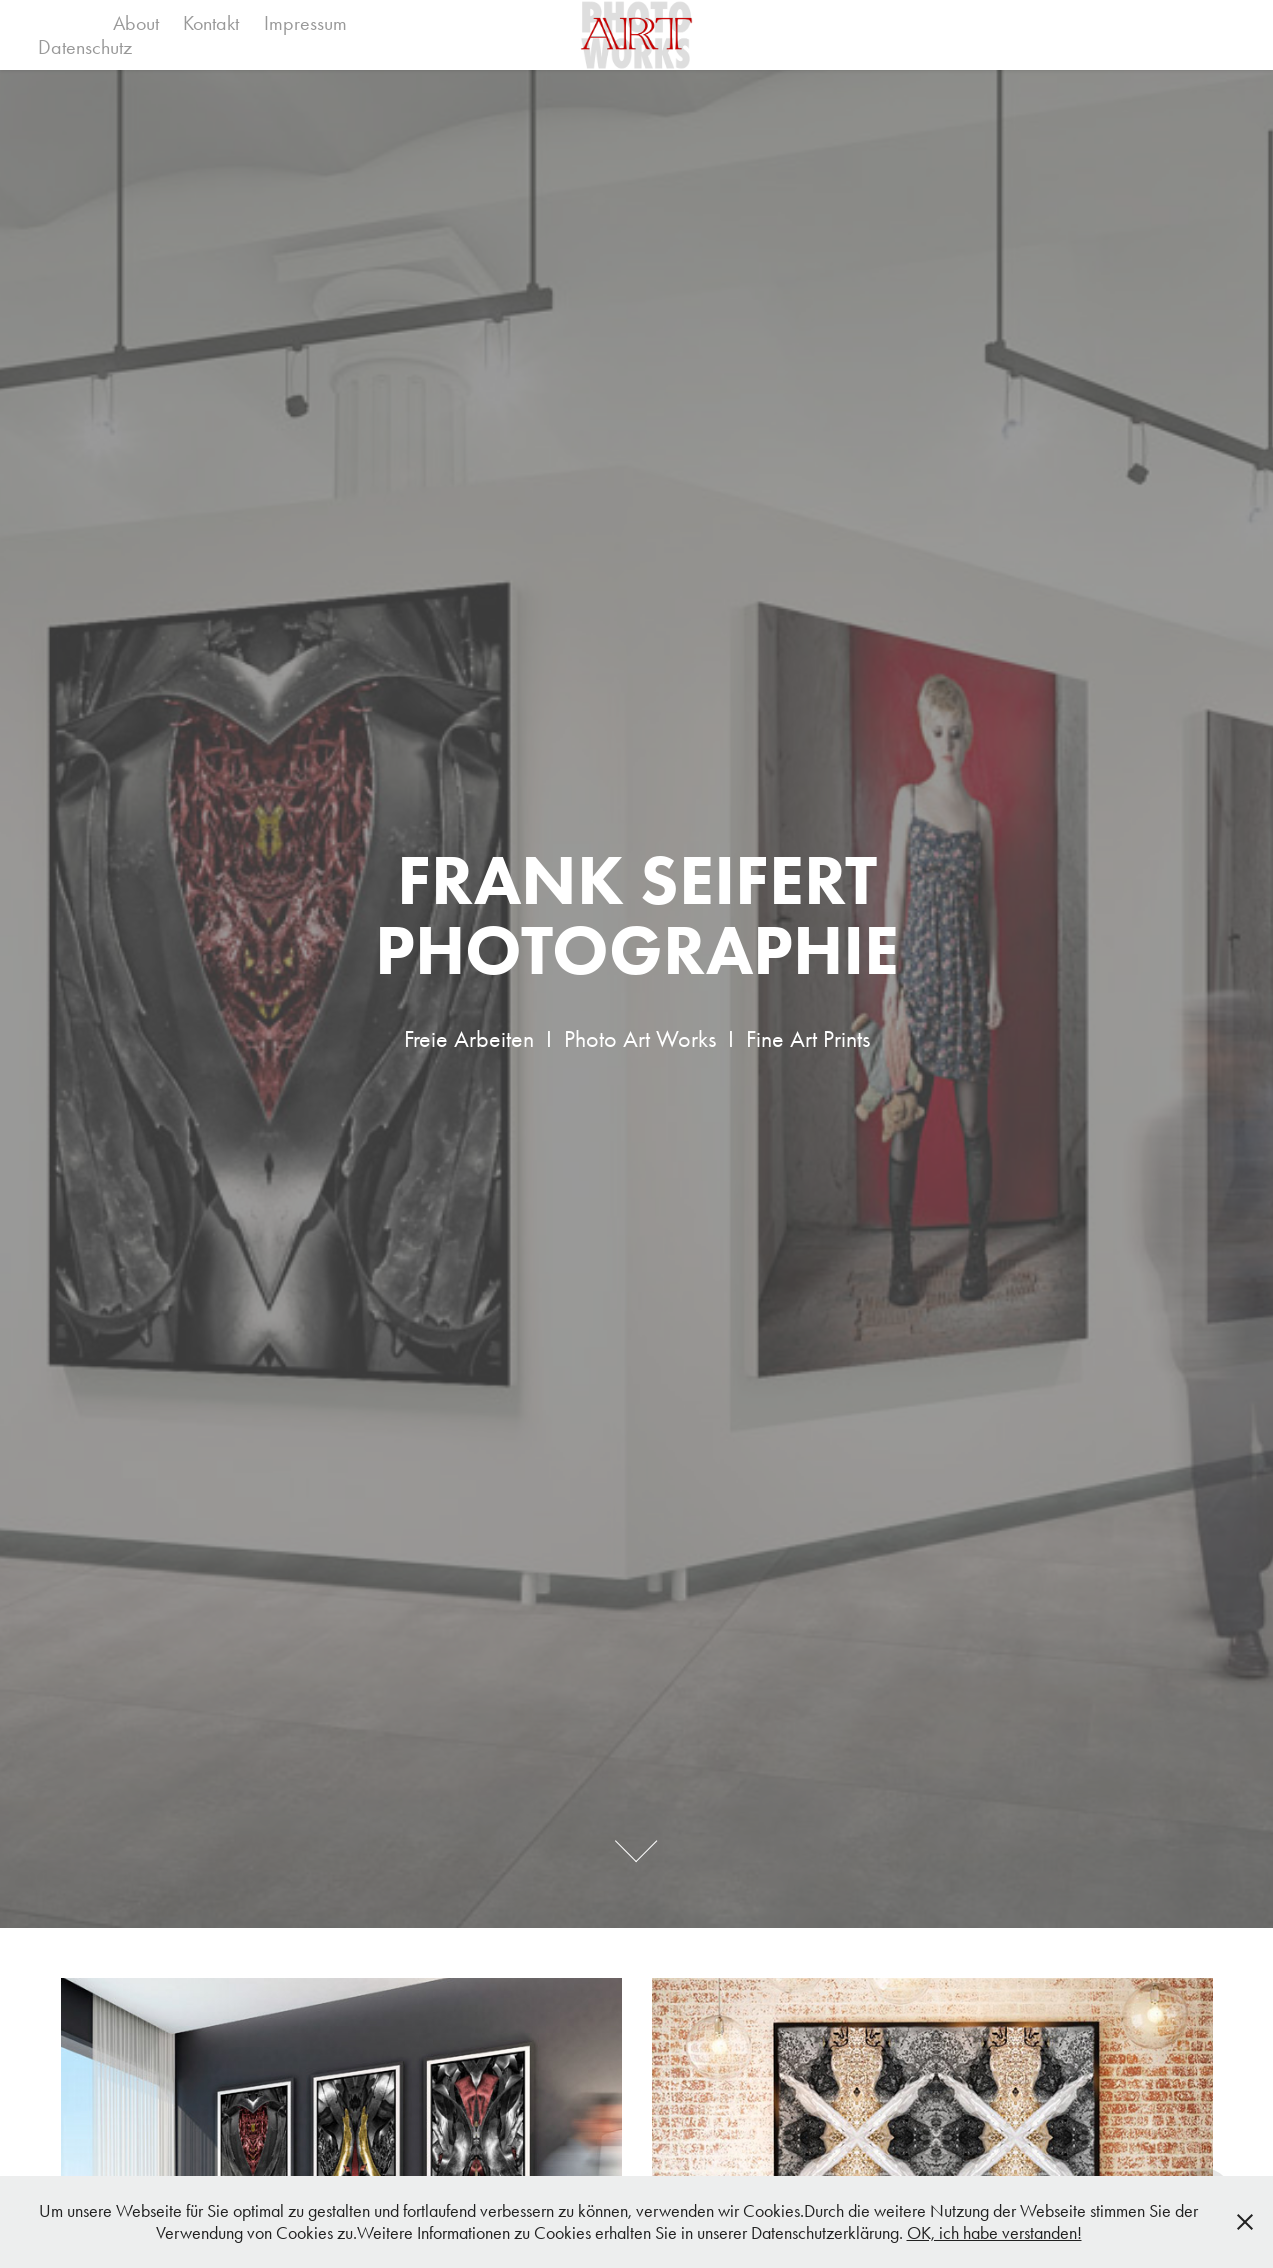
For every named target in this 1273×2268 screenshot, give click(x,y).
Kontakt (211, 23)
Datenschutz (85, 47)
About (136, 23)
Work (63, 23)
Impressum (305, 23)
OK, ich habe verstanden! (994, 2233)
